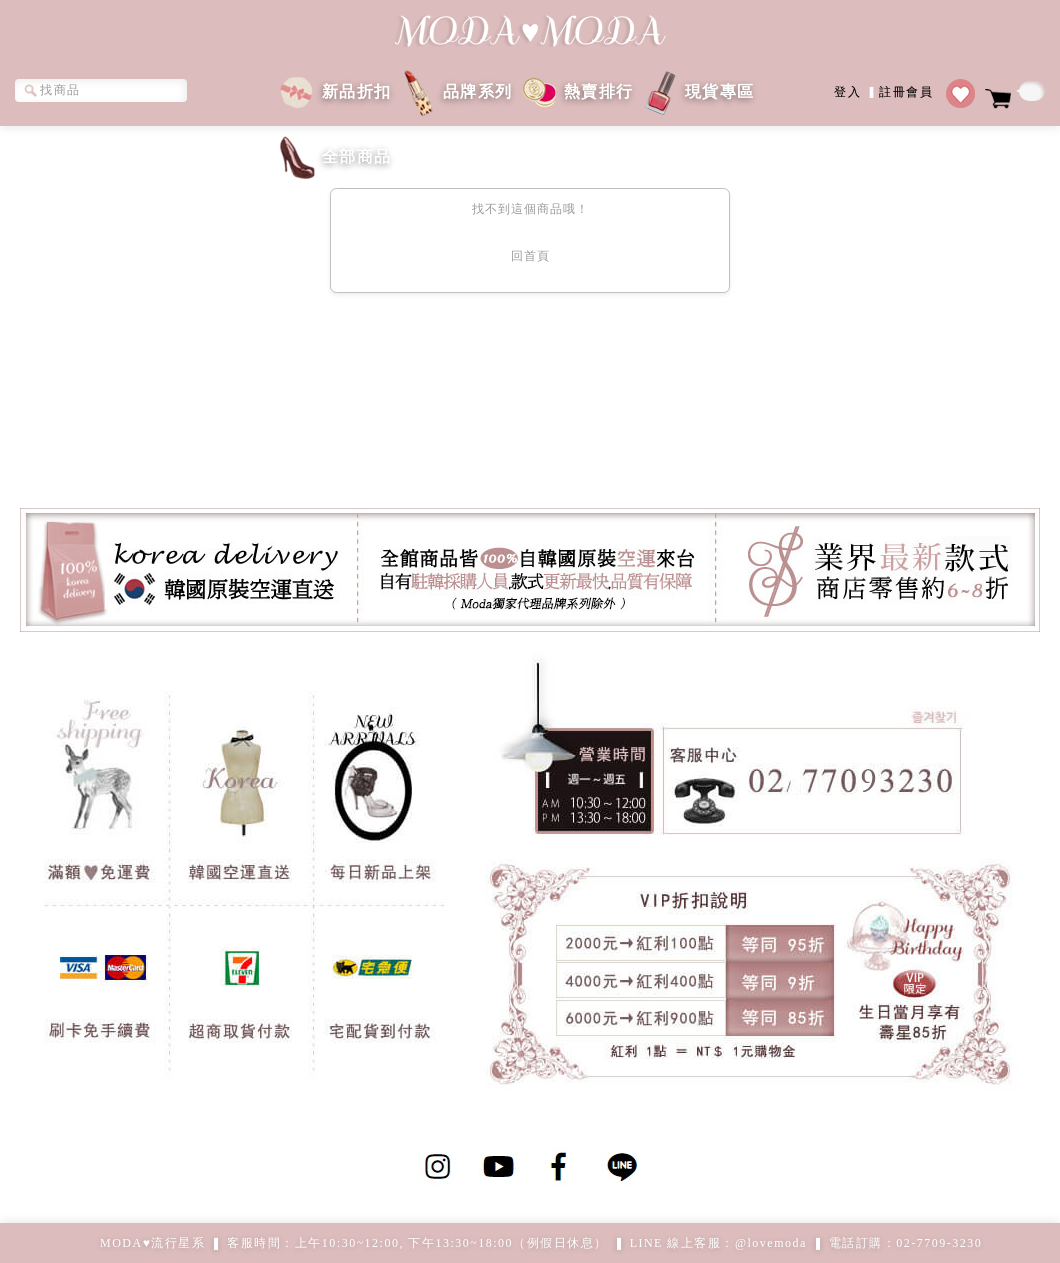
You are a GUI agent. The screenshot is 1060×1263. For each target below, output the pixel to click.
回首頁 (530, 256)
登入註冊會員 (883, 90)
